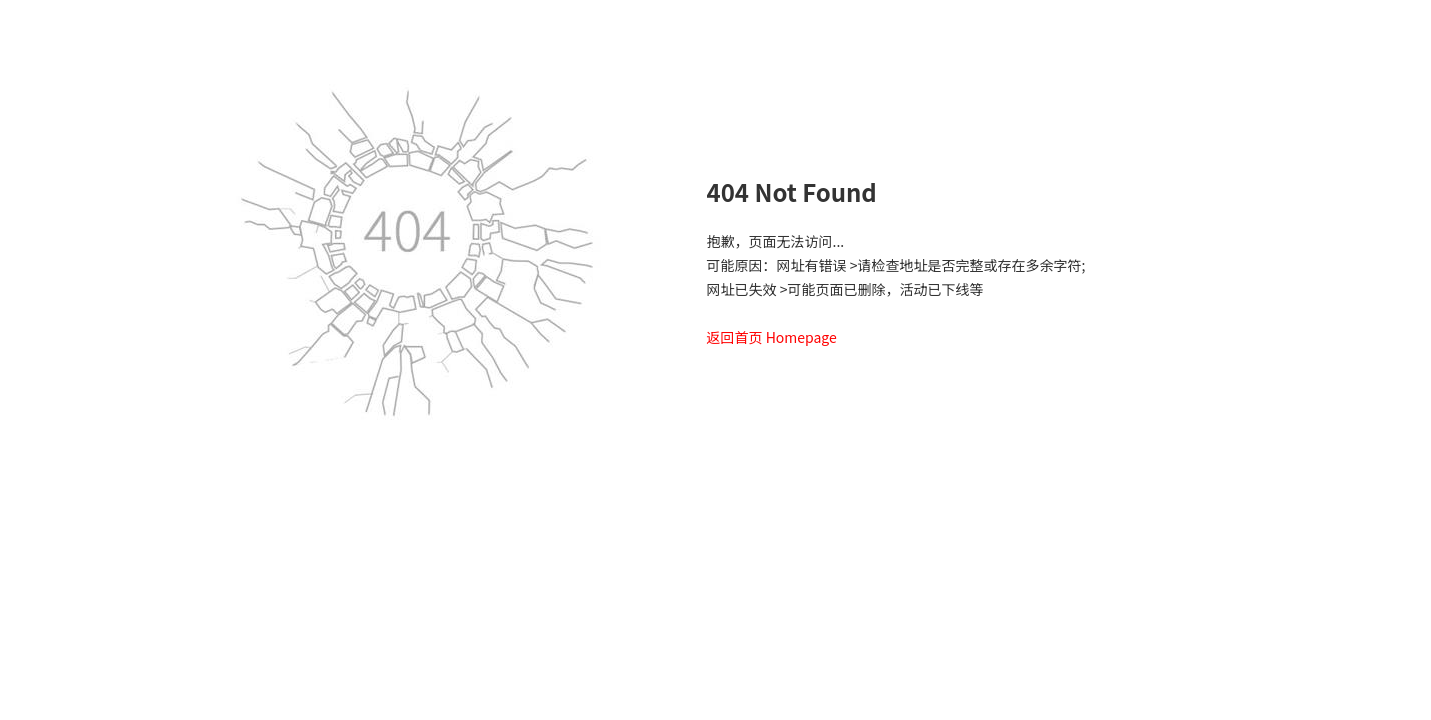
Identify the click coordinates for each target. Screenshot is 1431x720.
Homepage (801, 337)
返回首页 (735, 337)
